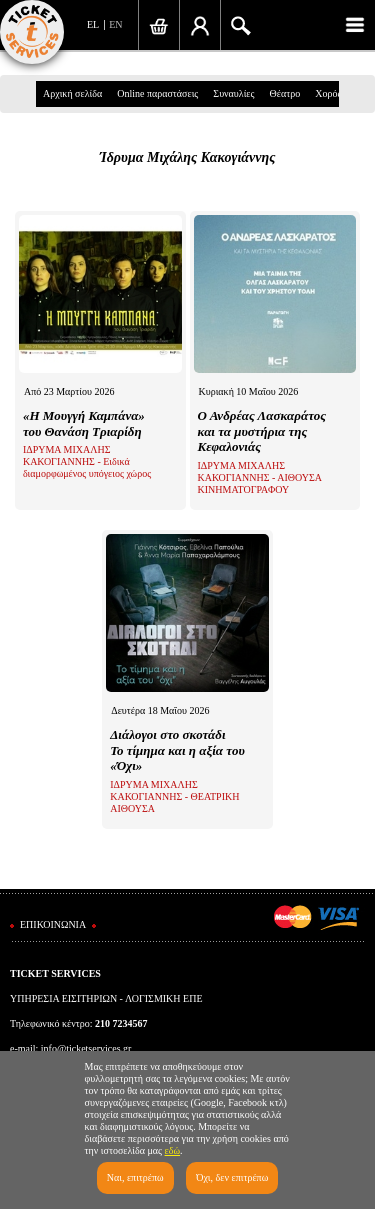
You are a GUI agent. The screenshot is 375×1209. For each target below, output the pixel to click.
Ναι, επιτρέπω (135, 1177)
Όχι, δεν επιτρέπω (232, 1177)
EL (93, 24)
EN (115, 24)
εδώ (173, 1150)
